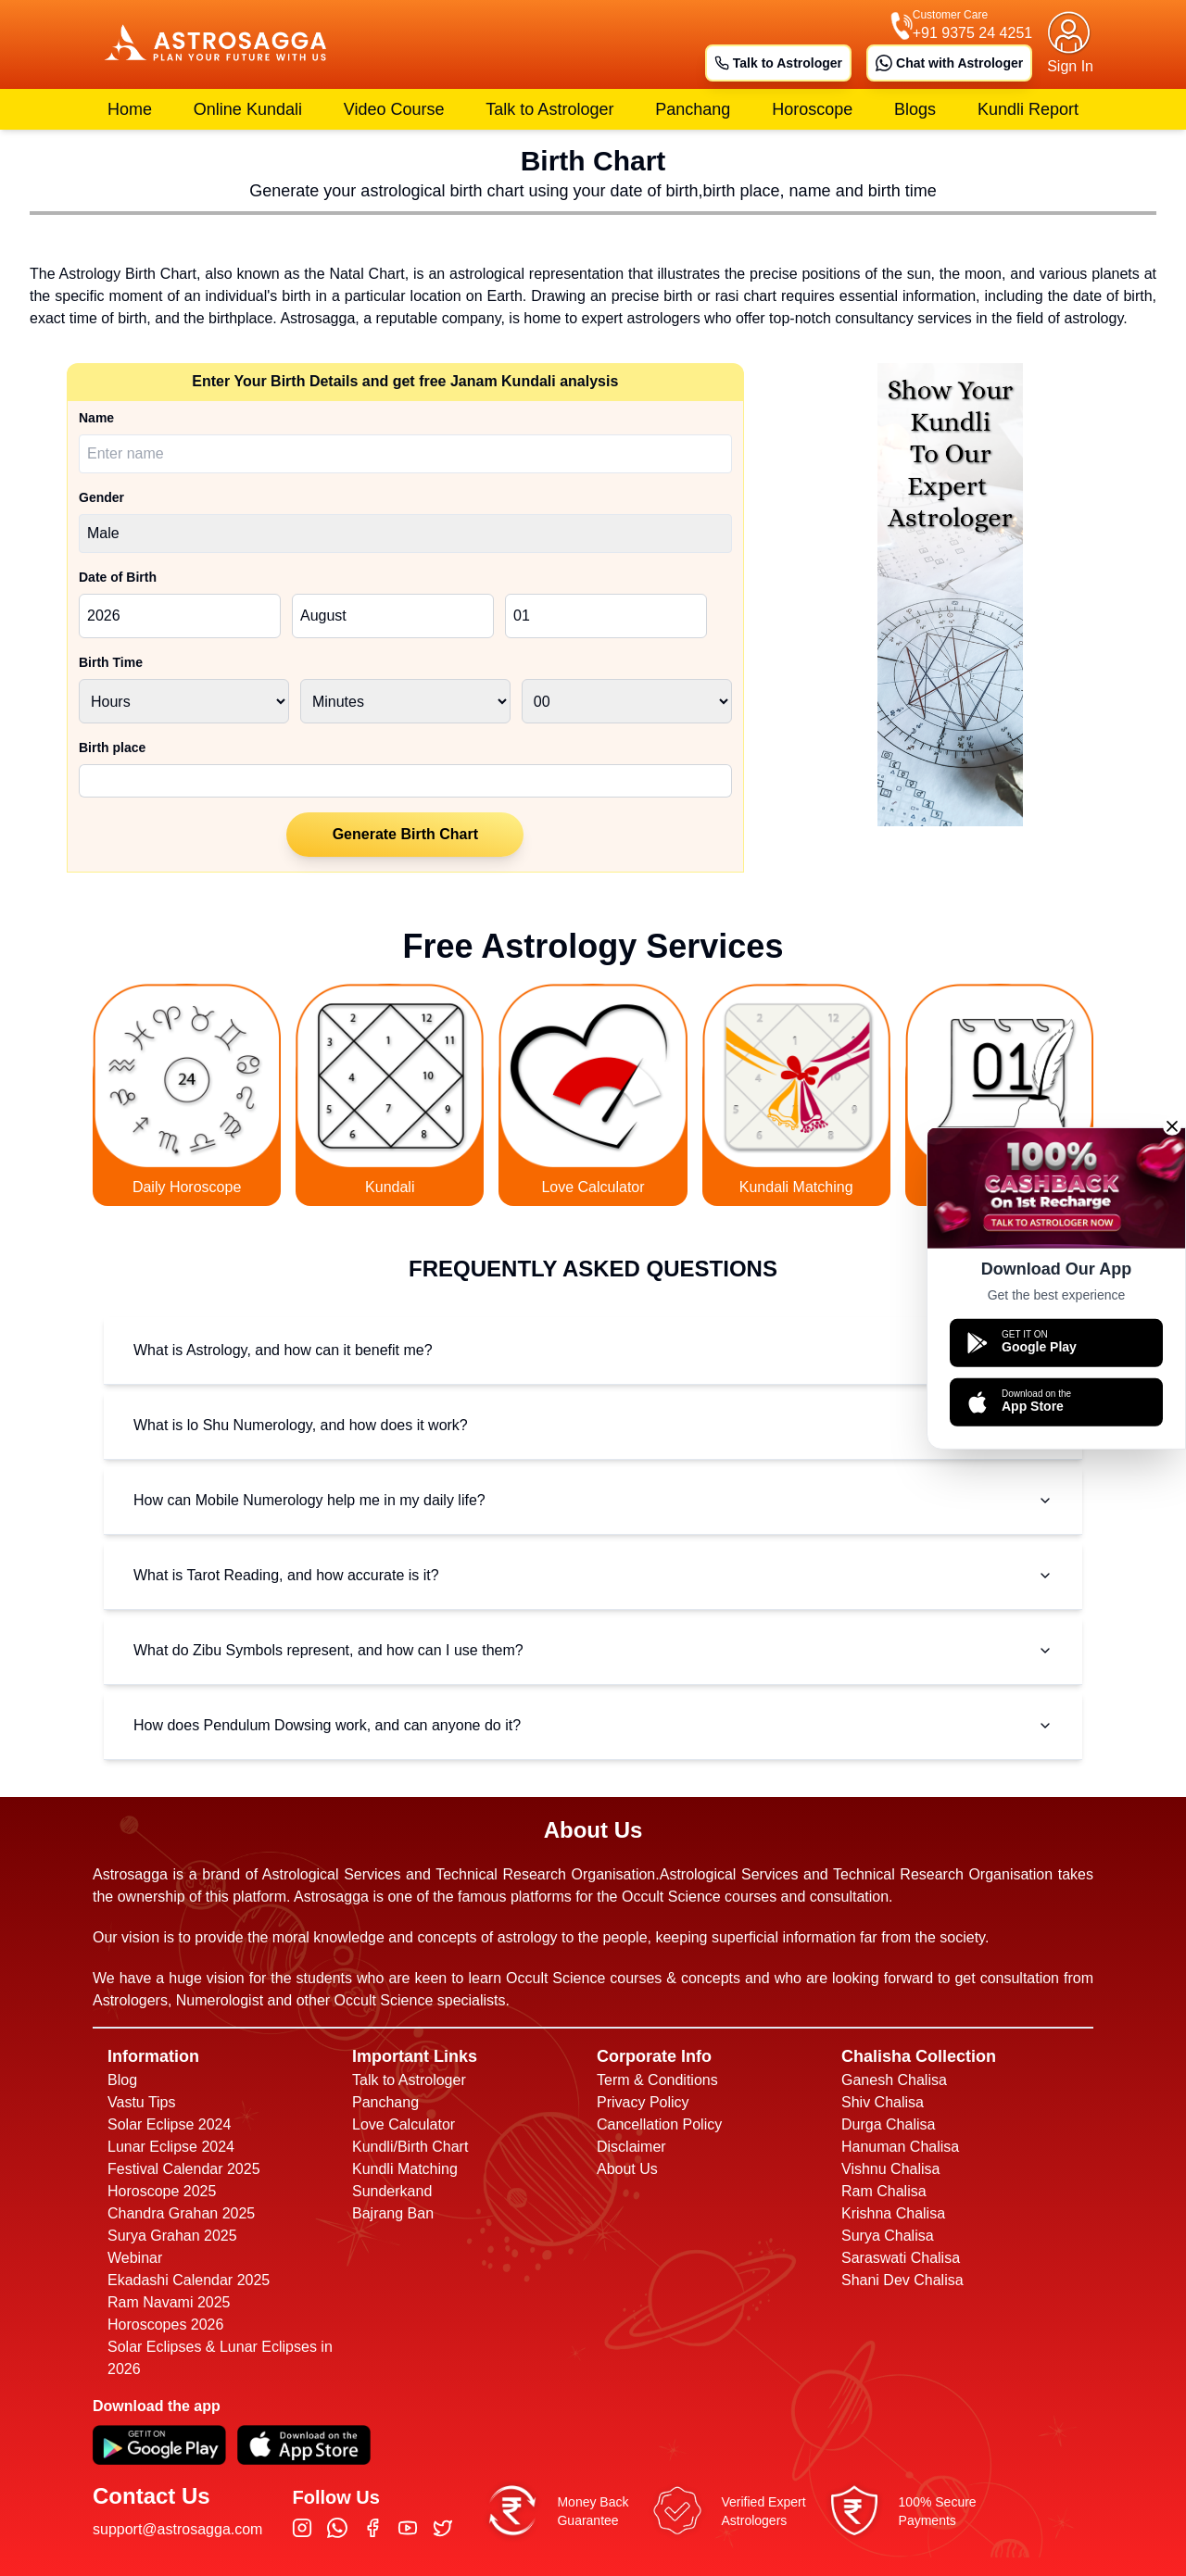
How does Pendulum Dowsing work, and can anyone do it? (593, 1725)
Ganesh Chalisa (894, 2080)
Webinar (134, 2258)
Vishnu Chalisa (890, 2169)
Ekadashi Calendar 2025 (188, 2280)
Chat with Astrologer (949, 63)
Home (129, 109)
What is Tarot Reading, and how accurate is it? (593, 1575)
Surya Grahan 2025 (172, 2235)
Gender (101, 497)
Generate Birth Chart (405, 834)
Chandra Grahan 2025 (181, 2213)
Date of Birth (118, 577)
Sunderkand (392, 2191)
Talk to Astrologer (778, 63)
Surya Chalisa (887, 2235)
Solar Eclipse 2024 (169, 2124)
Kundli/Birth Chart (410, 2147)
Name (96, 417)
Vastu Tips (141, 2102)
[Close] (1172, 1125)
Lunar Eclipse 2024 (170, 2147)
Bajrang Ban (393, 2213)
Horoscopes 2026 (165, 2324)
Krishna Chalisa (893, 2213)
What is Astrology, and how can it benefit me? (593, 1350)
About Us (627, 2169)
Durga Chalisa (888, 2124)
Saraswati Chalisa (900, 2258)
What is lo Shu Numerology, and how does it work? (593, 1425)
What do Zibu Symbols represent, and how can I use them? (593, 1650)
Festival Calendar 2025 (183, 2169)
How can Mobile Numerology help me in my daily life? (593, 1500)
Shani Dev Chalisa (902, 2280)
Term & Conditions (657, 2080)
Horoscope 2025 (161, 2191)
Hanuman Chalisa (900, 2147)
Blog (122, 2080)
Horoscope (812, 109)
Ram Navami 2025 (169, 2302)
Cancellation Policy (659, 2124)
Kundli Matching (405, 2169)
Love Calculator (403, 2124)
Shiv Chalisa (882, 2102)
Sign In (1070, 66)
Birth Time (111, 662)
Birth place (112, 747)
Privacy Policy (643, 2102)
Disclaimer (631, 2147)
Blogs (915, 109)
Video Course (394, 109)
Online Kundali (248, 109)
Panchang (692, 109)
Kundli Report (1028, 109)
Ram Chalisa (884, 2191)
